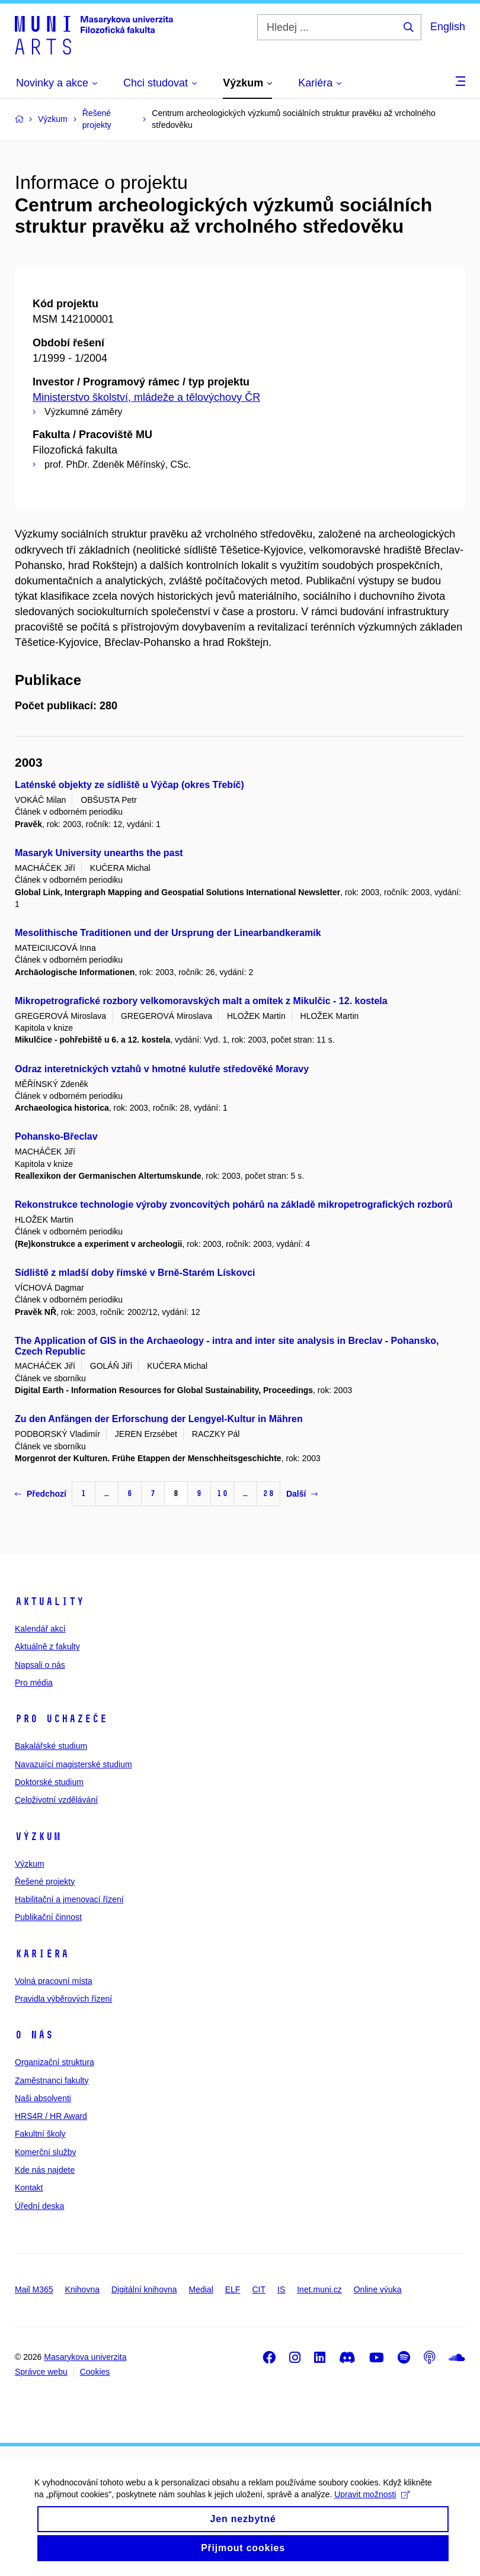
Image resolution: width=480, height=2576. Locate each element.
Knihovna (82, 2289)
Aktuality (49, 1601)
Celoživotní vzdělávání (56, 1800)
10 (222, 1493)
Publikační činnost (48, 1917)
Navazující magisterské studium (73, 1764)
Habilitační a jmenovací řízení (69, 1899)
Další (302, 1493)
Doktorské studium (49, 1782)
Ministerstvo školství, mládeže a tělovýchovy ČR (146, 397)
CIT (258, 2289)
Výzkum (38, 1836)
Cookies (95, 2371)
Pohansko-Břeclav (56, 1136)
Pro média (34, 1682)
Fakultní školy (40, 2133)
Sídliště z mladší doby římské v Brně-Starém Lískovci (135, 1273)
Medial (201, 2289)
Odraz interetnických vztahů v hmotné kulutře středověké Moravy (162, 1069)
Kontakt (29, 2187)
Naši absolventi (43, 2098)
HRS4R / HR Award (51, 2116)
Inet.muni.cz (319, 2289)
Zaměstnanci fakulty (52, 2080)
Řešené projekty (45, 1881)
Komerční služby (45, 2152)
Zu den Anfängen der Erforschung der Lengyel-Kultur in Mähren (159, 1419)
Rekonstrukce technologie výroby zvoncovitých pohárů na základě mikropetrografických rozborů (234, 1204)
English (447, 27)
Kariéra (42, 1953)
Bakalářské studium (51, 1746)
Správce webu (41, 2371)
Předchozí (40, 1493)
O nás (34, 2034)
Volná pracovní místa (53, 1981)
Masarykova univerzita (85, 2357)
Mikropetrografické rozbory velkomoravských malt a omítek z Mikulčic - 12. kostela (201, 1001)
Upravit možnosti (73, 2509)
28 (268, 1493)
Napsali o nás (40, 1665)
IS (281, 2289)
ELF (233, 2289)
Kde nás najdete (45, 2170)
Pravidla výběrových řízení (63, 1998)
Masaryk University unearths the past (99, 853)
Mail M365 (34, 2289)
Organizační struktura (54, 2062)
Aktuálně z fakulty (47, 1646)
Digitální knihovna (144, 2289)
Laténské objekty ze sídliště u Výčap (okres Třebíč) (129, 785)
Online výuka (378, 2289)
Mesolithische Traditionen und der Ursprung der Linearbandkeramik (168, 933)
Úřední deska (39, 2206)
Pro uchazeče (61, 1718)
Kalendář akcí (40, 1628)
